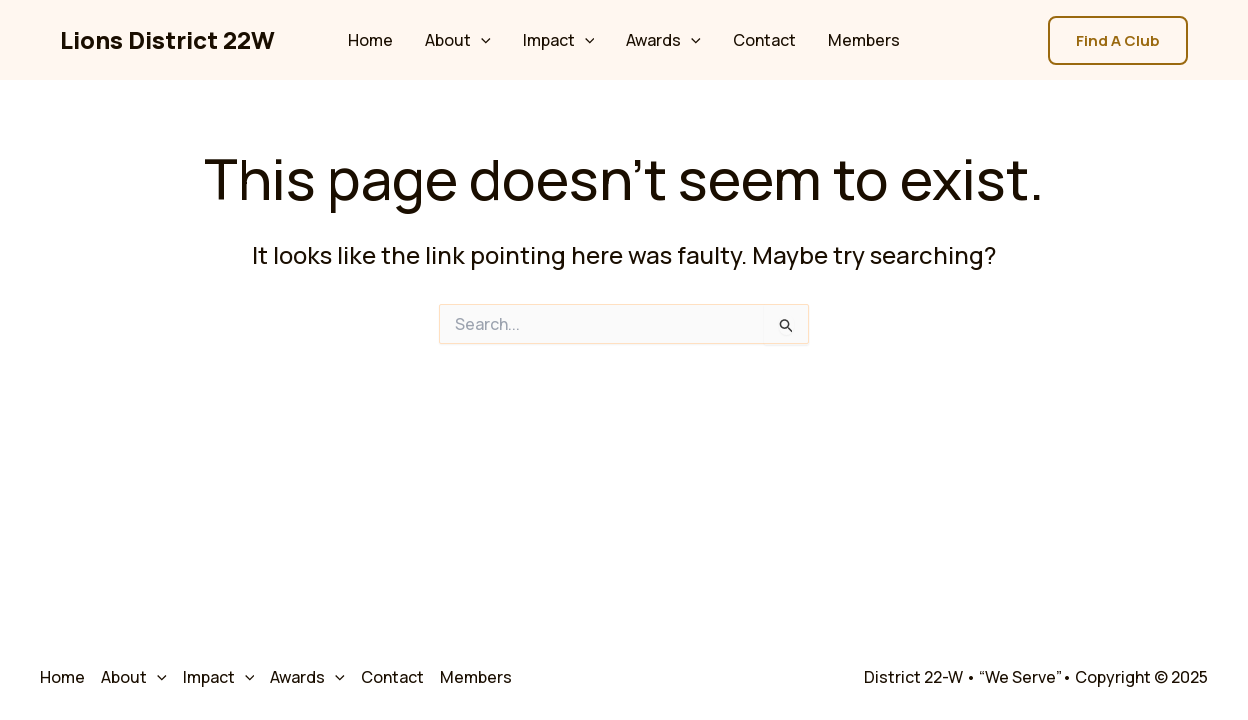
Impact (559, 40)
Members (864, 40)
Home (370, 40)
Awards (663, 40)
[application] (481, 40)
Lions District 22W (167, 39)
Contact (764, 40)
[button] (1118, 40)
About (458, 40)
